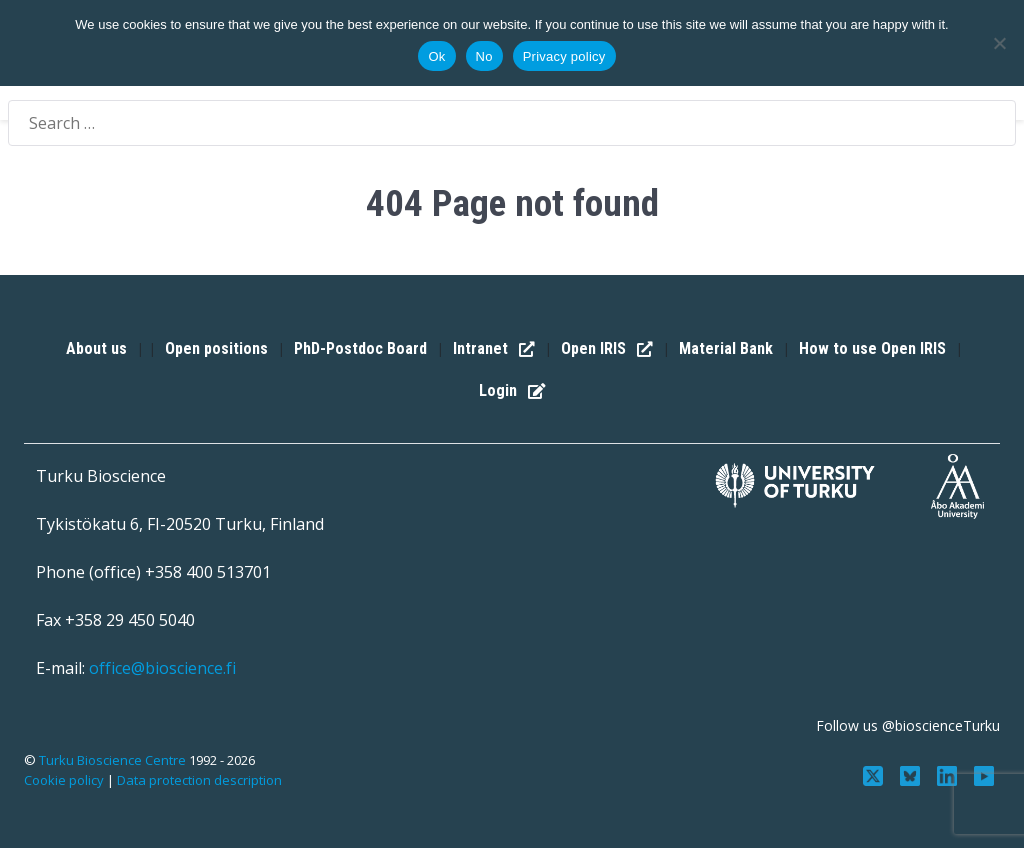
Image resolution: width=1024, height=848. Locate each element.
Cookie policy (64, 780)
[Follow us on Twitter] (875, 774)
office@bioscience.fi (162, 668)
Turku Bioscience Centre (114, 760)
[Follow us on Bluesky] (912, 774)
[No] (999, 43)
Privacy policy (564, 56)
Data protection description (199, 780)
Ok (436, 56)
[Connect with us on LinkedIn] (948, 774)
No (484, 56)
